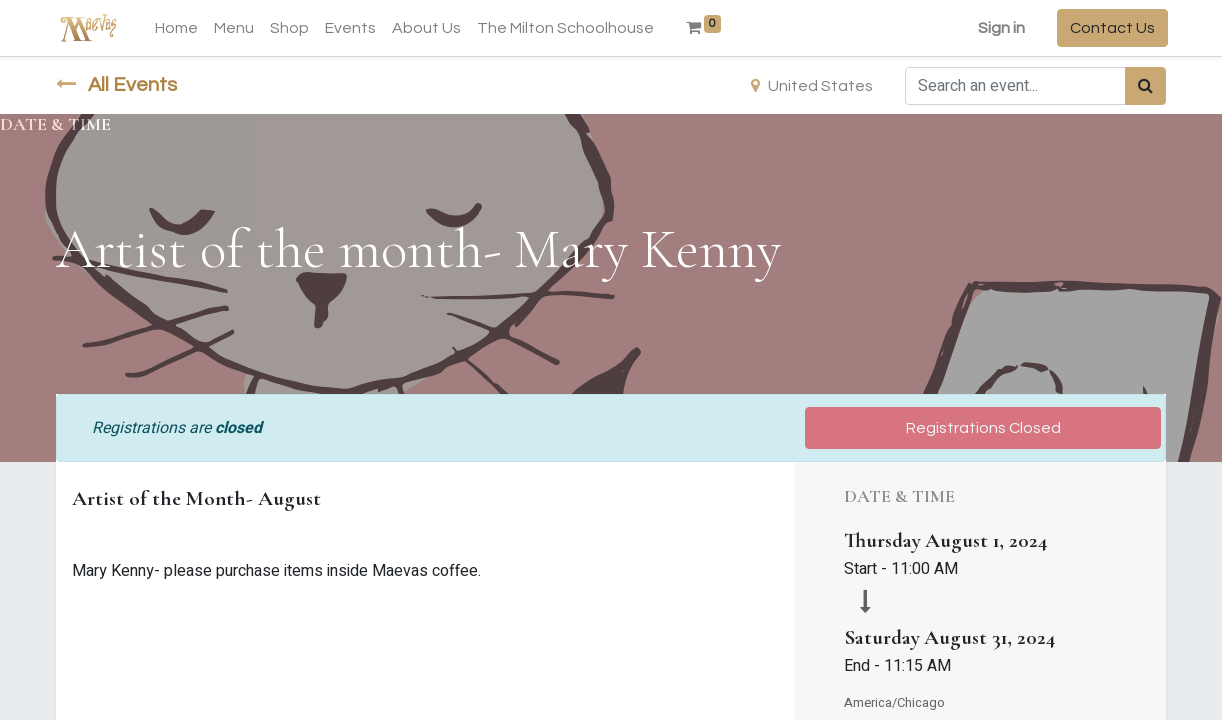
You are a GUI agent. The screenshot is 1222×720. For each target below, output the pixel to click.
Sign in (999, 28)
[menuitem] (178, 28)
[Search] (1145, 86)
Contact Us (1110, 28)
